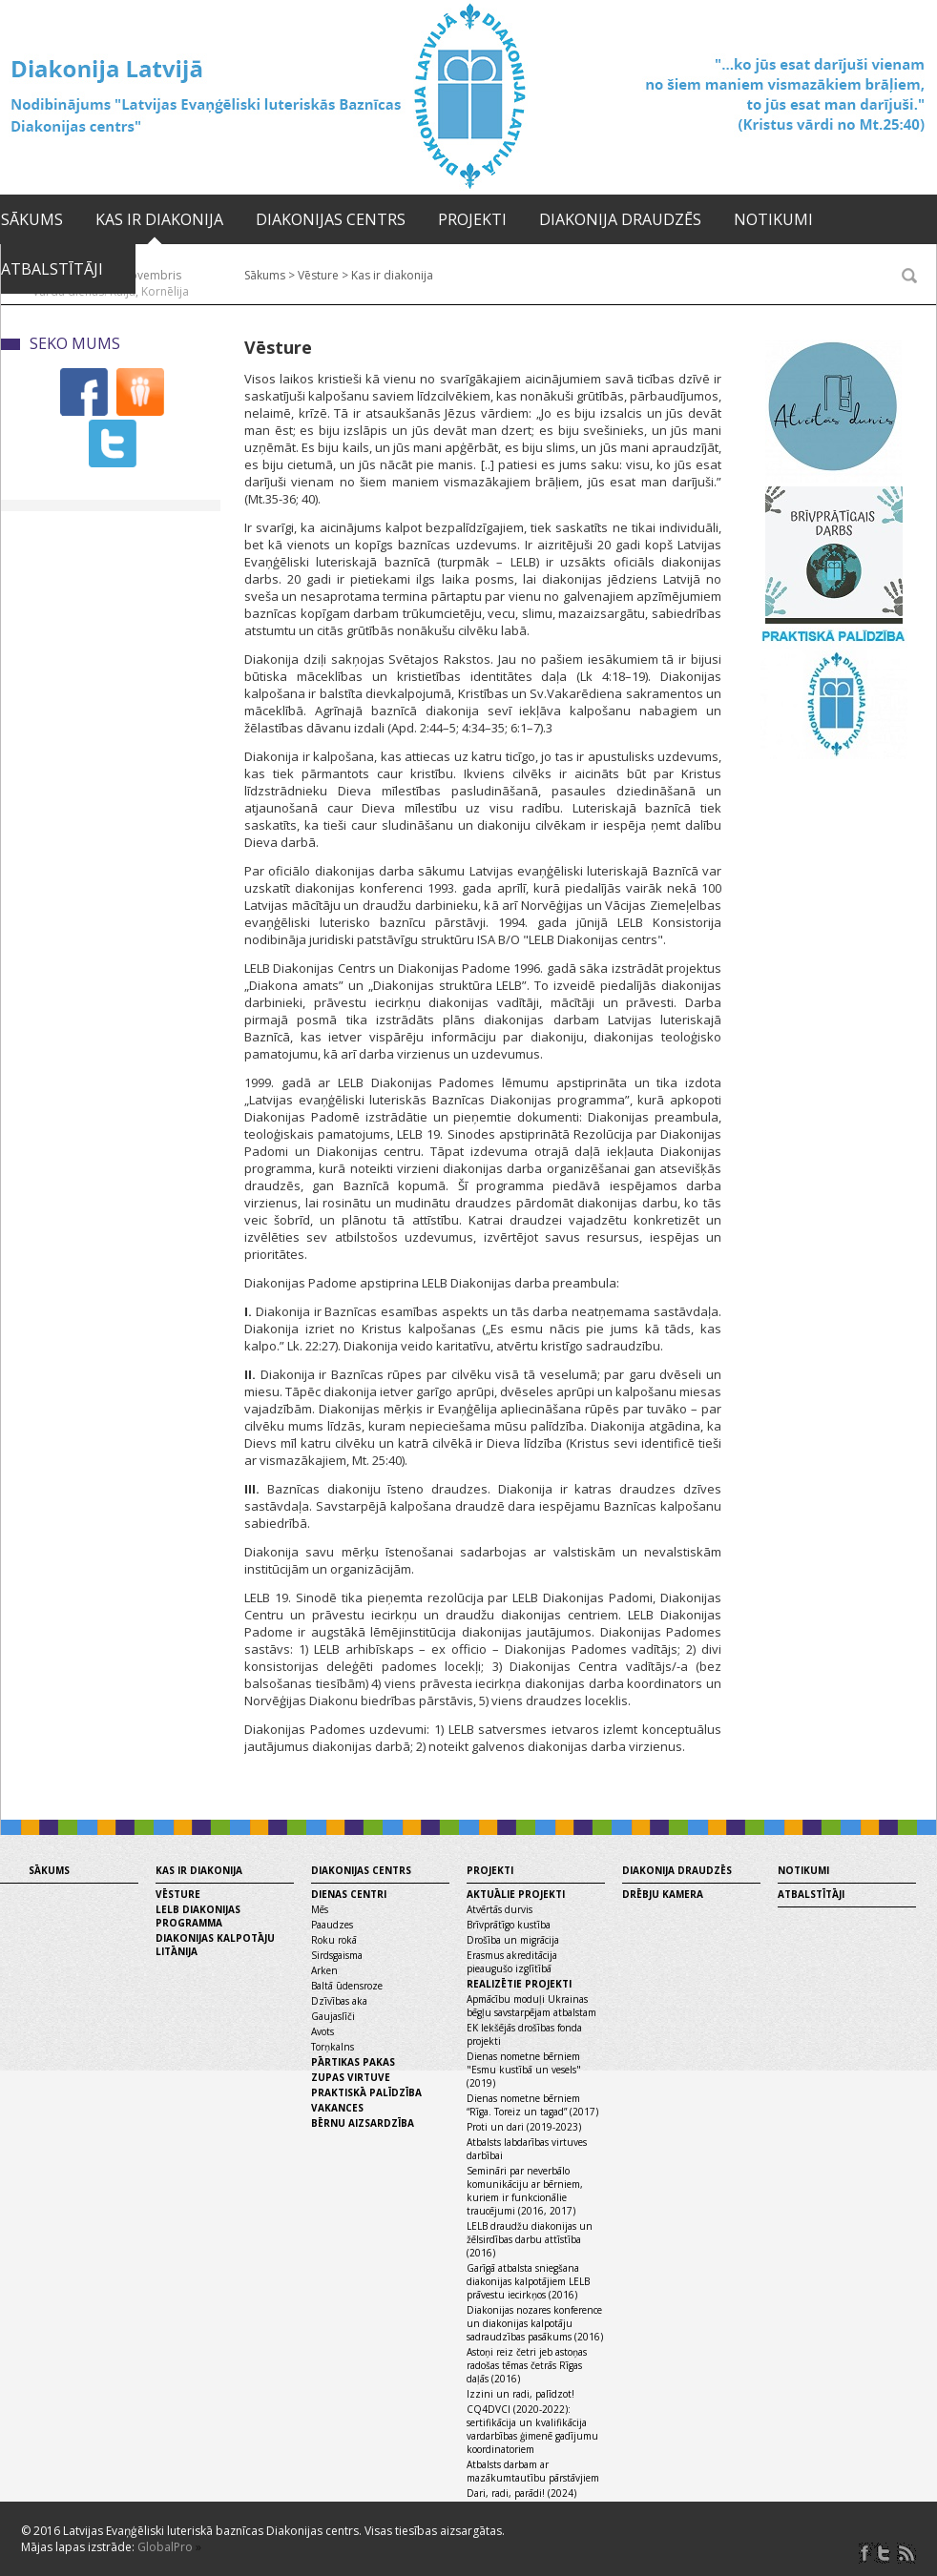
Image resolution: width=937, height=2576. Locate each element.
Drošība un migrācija (513, 1940)
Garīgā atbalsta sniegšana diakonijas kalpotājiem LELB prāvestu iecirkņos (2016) (528, 2281)
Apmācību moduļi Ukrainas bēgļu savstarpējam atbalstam (531, 2005)
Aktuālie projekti (516, 1894)
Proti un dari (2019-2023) (524, 2126)
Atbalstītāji (52, 268)
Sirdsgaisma (337, 1955)
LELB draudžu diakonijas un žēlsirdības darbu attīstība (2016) (530, 2239)
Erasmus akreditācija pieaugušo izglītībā (512, 1961)
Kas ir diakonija (159, 219)
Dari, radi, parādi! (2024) (521, 2493)
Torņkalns (332, 2046)
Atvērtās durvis (499, 1909)
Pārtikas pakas (353, 2062)
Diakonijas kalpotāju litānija (215, 1944)
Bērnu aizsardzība (362, 2123)
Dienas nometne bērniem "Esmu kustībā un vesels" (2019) (524, 2070)
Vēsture (178, 1894)
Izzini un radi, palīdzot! (520, 2394)
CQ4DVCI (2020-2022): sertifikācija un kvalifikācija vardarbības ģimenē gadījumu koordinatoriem (532, 2429)
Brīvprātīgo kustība (509, 1924)
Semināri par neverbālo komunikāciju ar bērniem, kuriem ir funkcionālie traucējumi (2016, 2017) (525, 2190)
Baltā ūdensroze (347, 1985)
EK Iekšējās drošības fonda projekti (524, 2034)
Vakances (337, 2107)
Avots (322, 2031)
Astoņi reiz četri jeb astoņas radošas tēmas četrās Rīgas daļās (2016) (527, 2365)
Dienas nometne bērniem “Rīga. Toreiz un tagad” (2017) (532, 2105)
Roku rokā (334, 1940)
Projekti (472, 219)
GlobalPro (165, 2547)
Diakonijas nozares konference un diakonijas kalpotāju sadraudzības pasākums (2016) (535, 2323)
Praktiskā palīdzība (366, 2092)
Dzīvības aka (339, 2001)
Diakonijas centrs (331, 219)
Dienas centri (348, 1894)
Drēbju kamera (662, 1894)
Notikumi (773, 219)
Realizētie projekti (519, 1983)
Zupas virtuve (350, 2077)
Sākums (32, 219)
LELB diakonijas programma (198, 1916)
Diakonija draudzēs (620, 219)
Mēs (319, 1909)
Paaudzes (332, 1924)
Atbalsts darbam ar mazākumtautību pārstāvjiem (533, 2471)
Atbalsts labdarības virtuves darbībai (527, 2148)
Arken (324, 1970)
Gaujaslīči (333, 2016)
